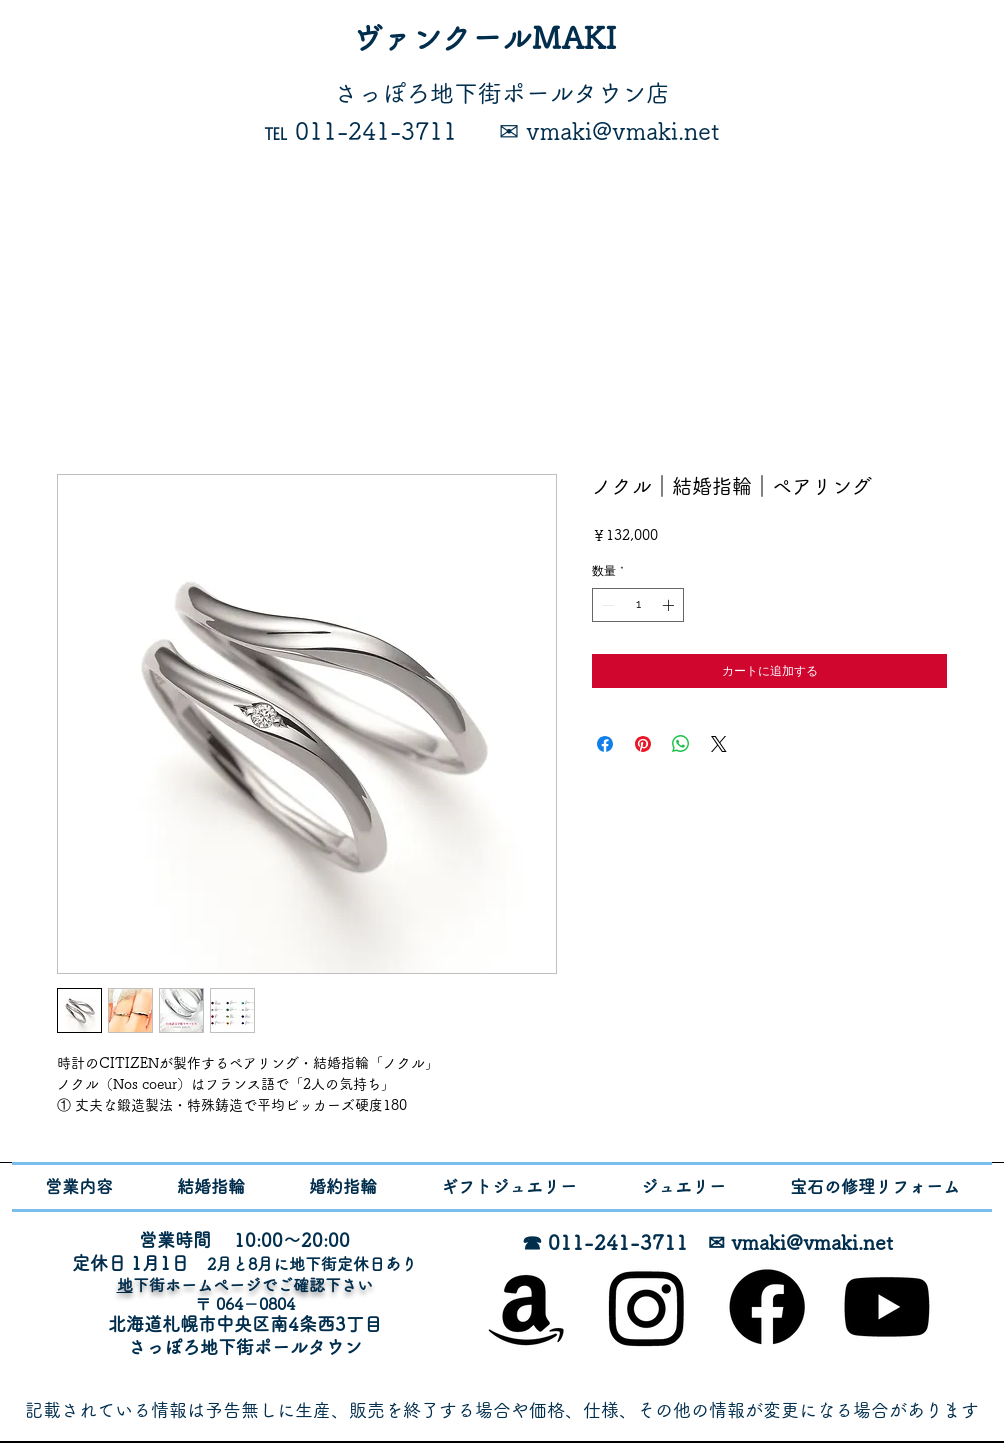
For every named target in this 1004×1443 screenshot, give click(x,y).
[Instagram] (647, 1307)
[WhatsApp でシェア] (681, 744)
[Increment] (670, 605)
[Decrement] (606, 605)
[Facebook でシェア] (605, 744)
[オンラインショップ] (527, 1307)
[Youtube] (887, 1307)
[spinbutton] (638, 605)
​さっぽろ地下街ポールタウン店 (502, 93)
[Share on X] (719, 744)
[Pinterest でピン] (643, 744)
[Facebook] (767, 1307)
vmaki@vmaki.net (812, 1242)
